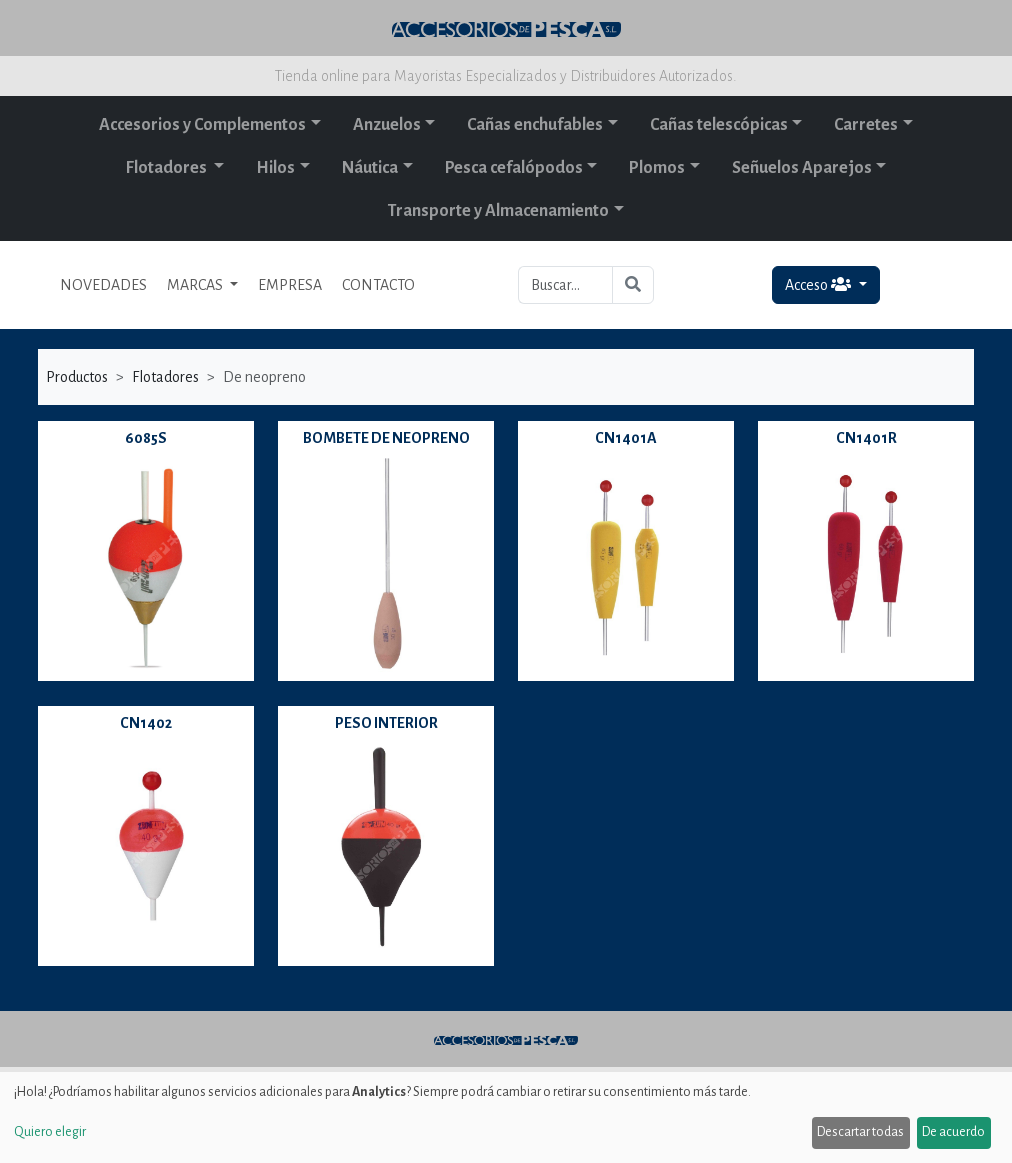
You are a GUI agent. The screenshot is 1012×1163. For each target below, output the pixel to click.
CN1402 (146, 723)
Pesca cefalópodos (514, 168)
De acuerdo (953, 1132)
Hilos (275, 168)
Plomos (657, 168)
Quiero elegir (50, 1132)
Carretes (866, 125)
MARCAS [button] (196, 285)
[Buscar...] (565, 285)
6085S (146, 438)
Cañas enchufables (535, 125)
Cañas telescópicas (719, 125)
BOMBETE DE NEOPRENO (386, 438)
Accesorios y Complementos (202, 125)
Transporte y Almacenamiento (498, 211)
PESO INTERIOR (386, 723)
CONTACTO (378, 285)
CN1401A (626, 438)
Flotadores (168, 168)
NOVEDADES (103, 285)
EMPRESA (290, 285)
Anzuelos (387, 125)
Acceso (819, 284)
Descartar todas (860, 1132)
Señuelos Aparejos (802, 168)
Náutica (370, 168)
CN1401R (866, 438)
